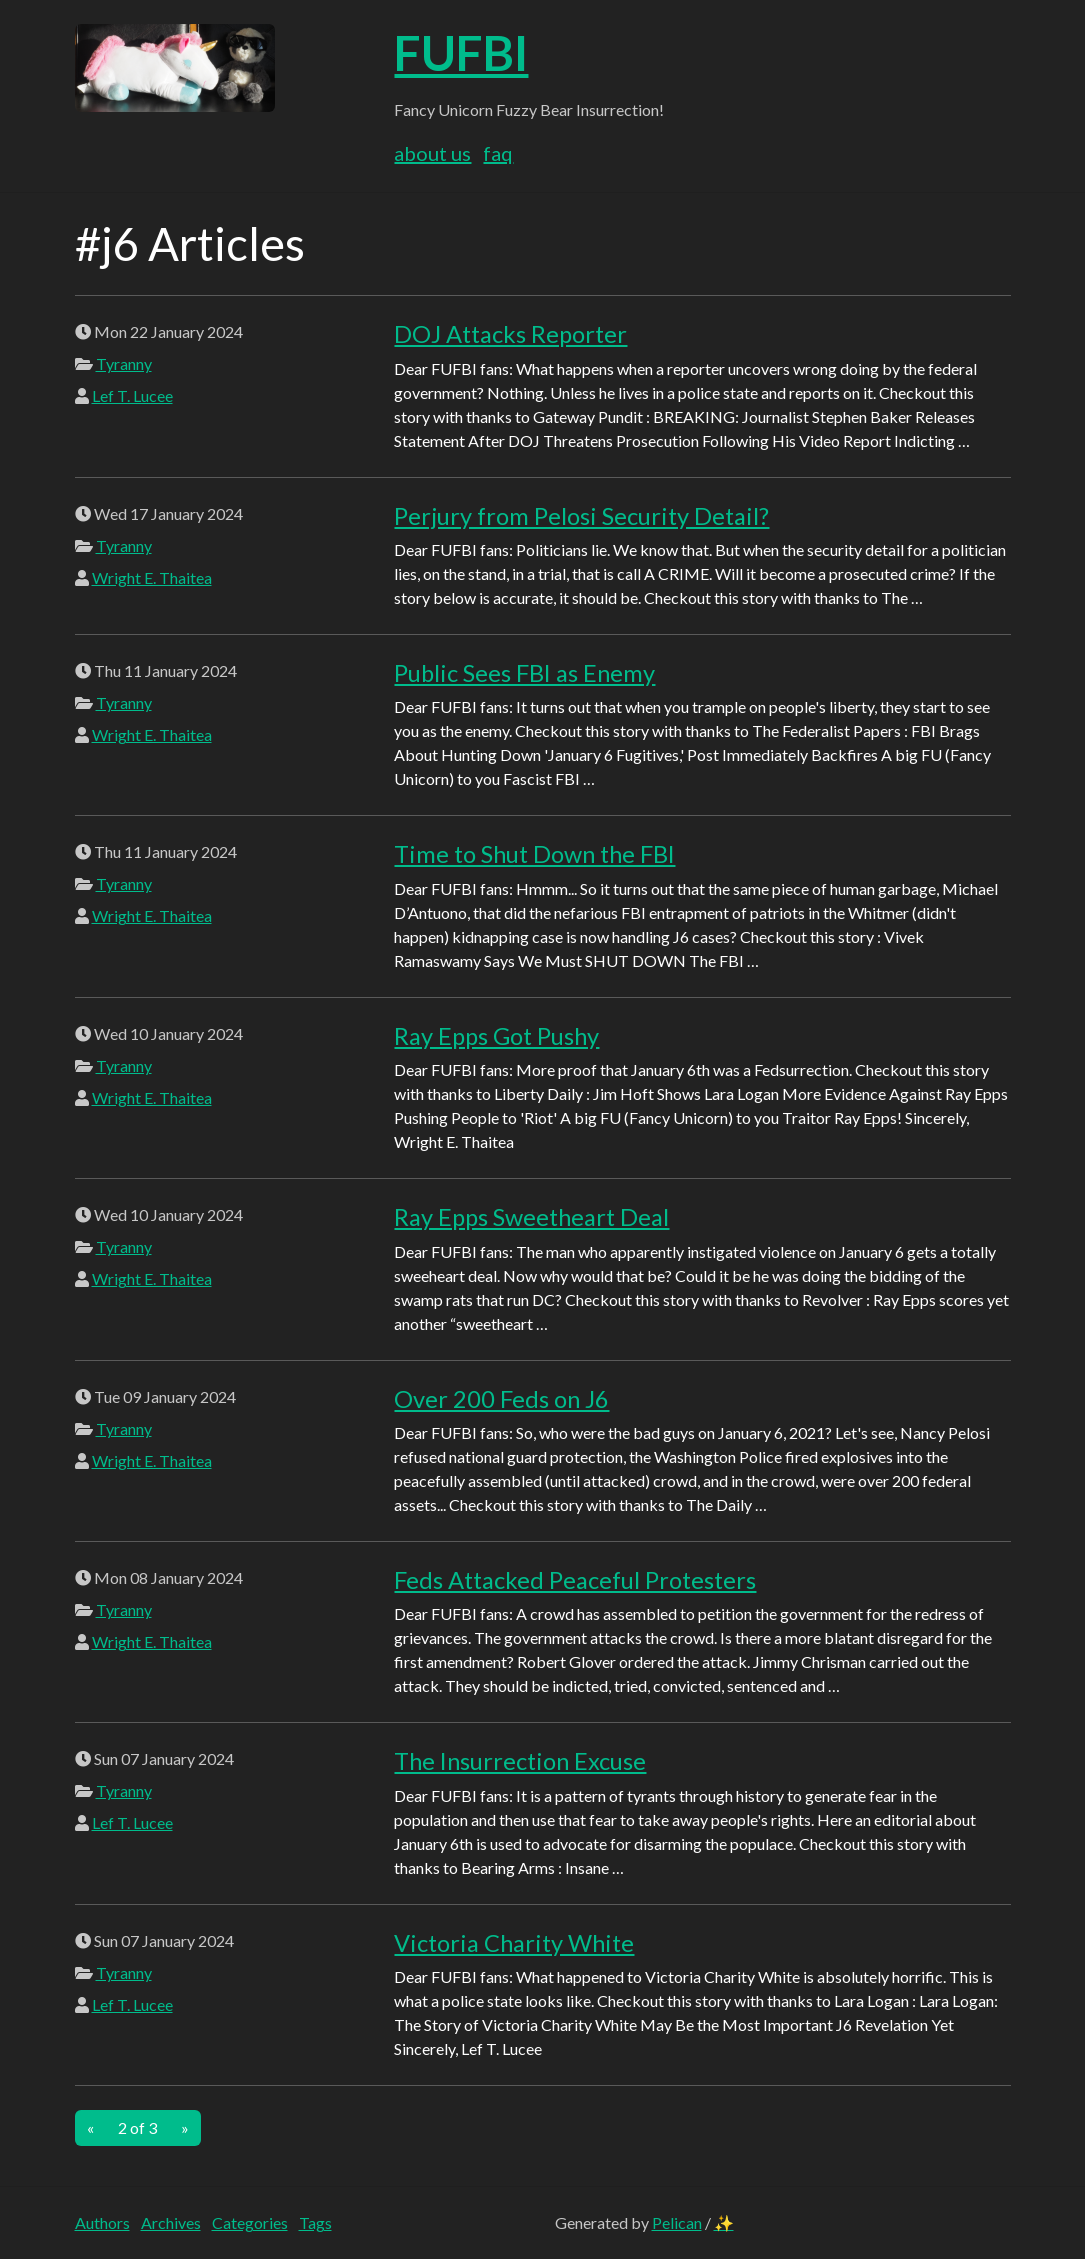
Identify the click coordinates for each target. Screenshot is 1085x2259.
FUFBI (461, 52)
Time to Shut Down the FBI (534, 854)
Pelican (677, 2222)
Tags (315, 2222)
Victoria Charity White (514, 1943)
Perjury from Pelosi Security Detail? (581, 516)
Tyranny (124, 363)
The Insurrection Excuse (520, 1761)
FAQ (498, 153)
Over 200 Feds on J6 (501, 1399)
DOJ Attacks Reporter (510, 334)
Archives (171, 2222)
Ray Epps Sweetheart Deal (531, 1217)
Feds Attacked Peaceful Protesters (575, 1580)
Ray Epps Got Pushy (496, 1036)
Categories (250, 2222)
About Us (432, 153)
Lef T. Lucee (132, 395)
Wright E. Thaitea (152, 577)
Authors (102, 2222)
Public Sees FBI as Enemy (524, 673)
